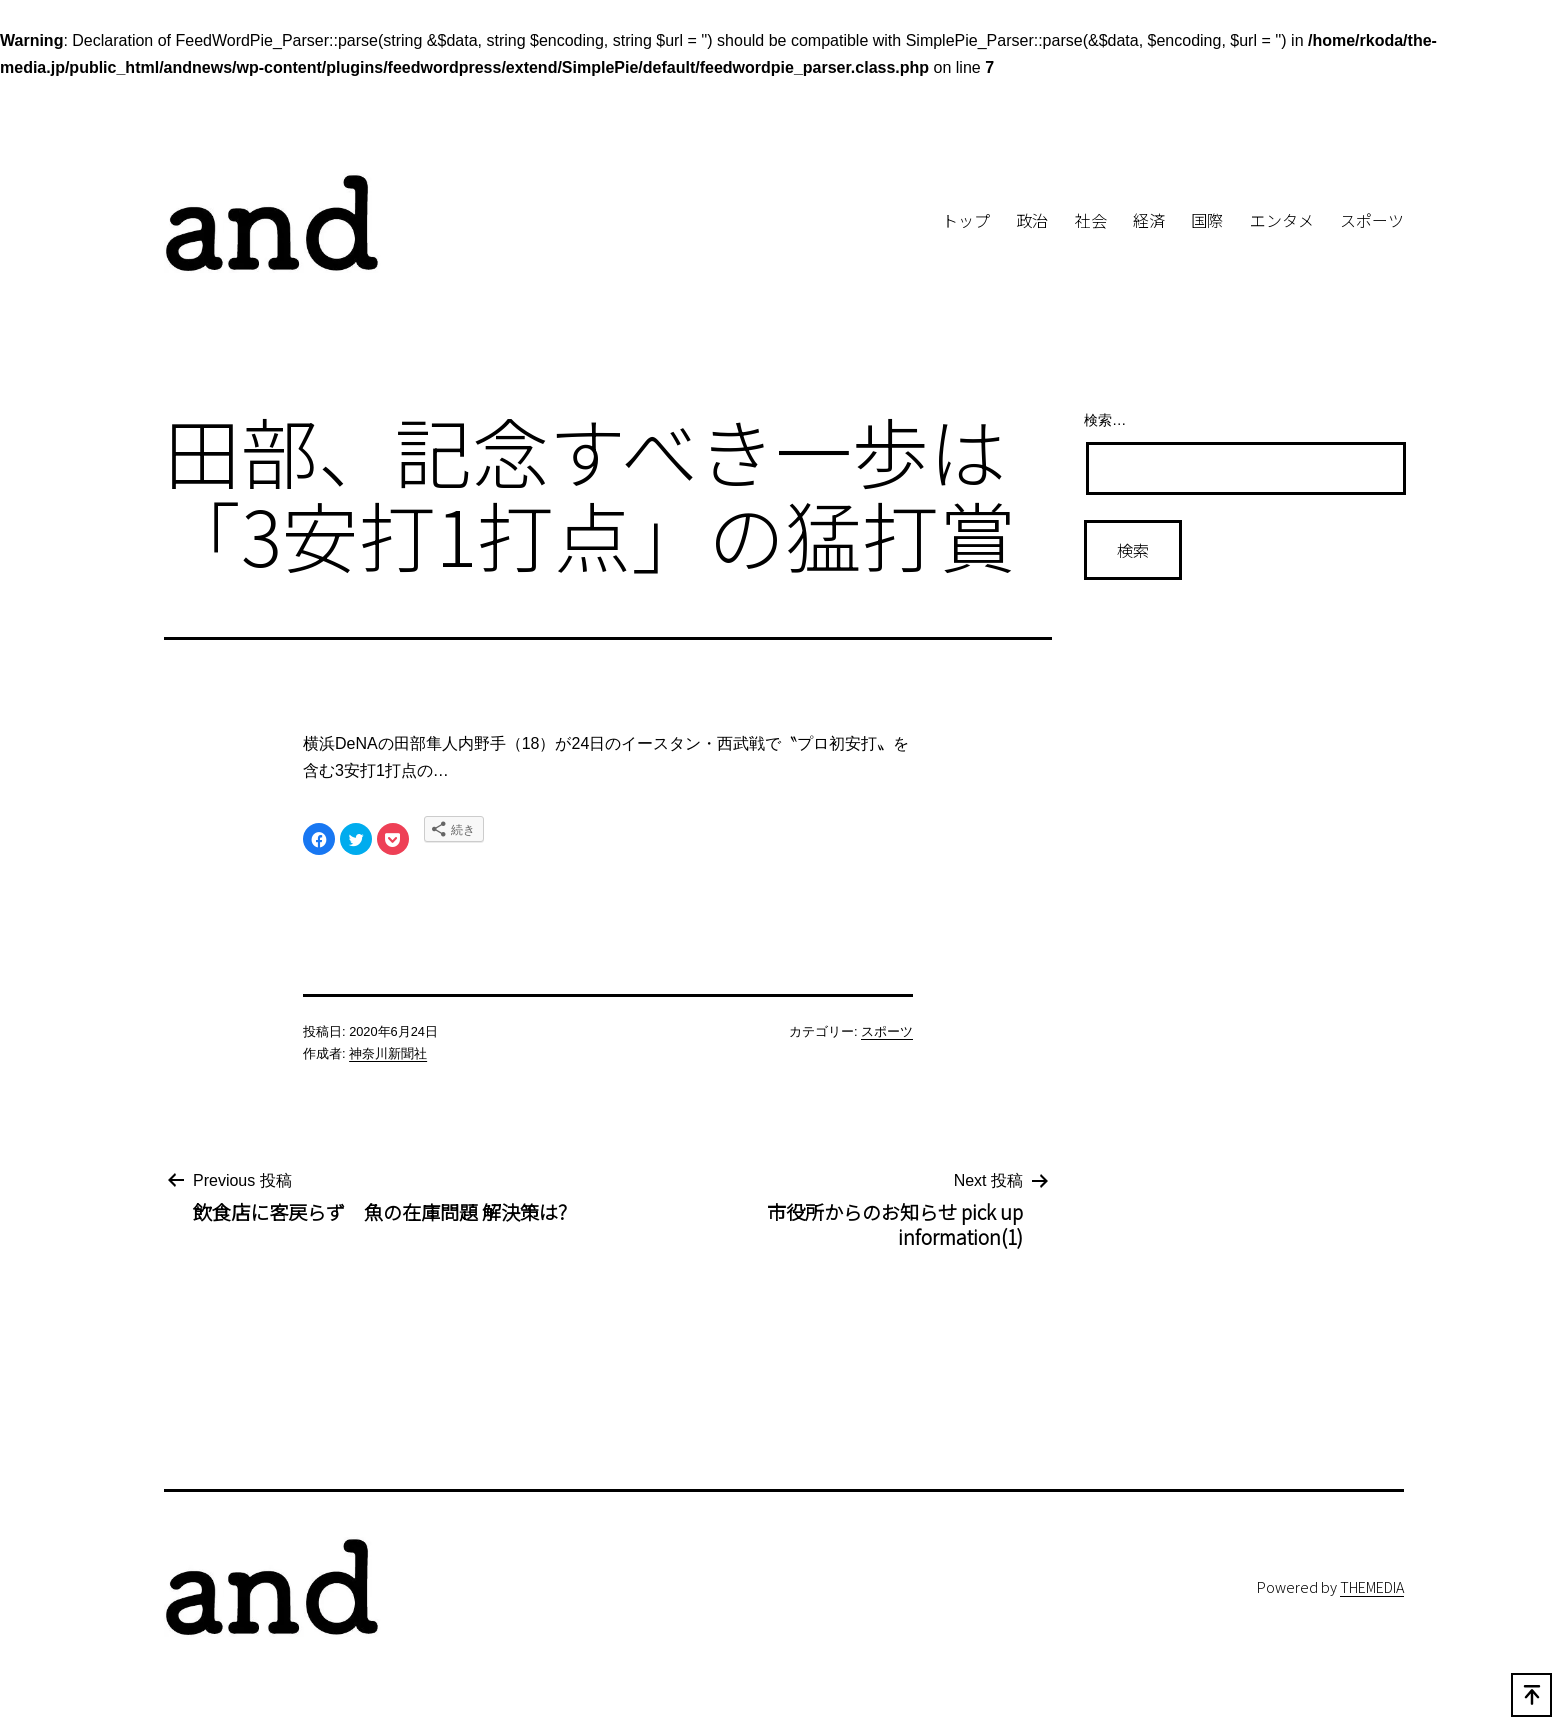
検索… (1105, 420)
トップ (966, 220)
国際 (1207, 220)
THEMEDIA (1372, 1586)
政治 (1032, 220)
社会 (1091, 220)
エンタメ (1282, 220)
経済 (1149, 220)
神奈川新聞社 (388, 1053)
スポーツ (1372, 220)
